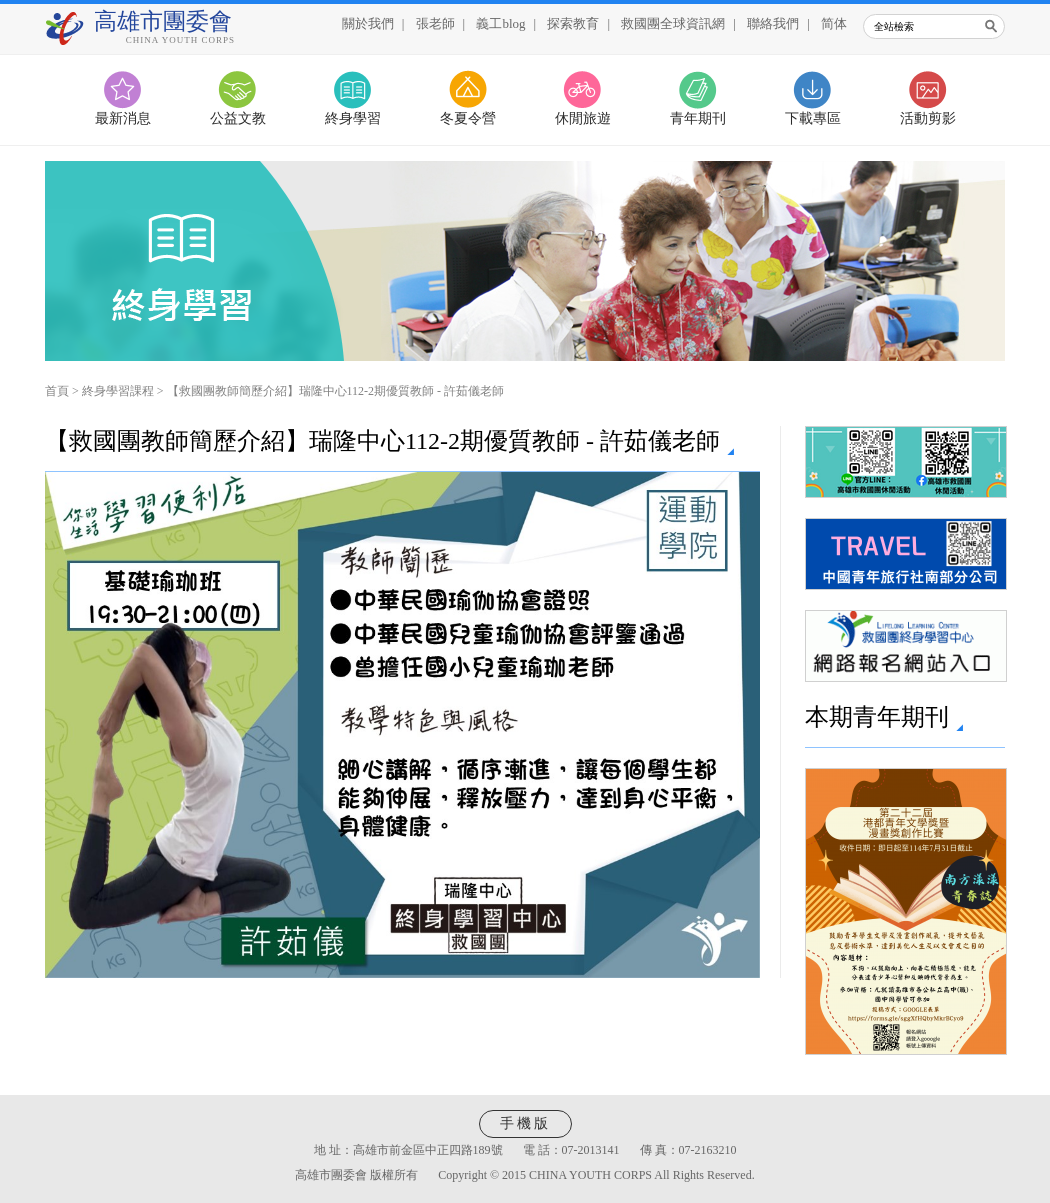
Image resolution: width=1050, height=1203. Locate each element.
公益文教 (238, 118)
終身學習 (353, 118)
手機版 (525, 1123)
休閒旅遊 (583, 118)
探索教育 (573, 23)
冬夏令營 (468, 118)
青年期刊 (698, 118)
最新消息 (123, 118)
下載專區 (813, 118)
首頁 (57, 391)
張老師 (435, 23)
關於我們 (368, 23)
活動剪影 (928, 118)
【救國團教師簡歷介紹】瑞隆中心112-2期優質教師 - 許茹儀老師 (336, 391)
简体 (834, 23)
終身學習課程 (118, 391)
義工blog (500, 23)
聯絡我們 (773, 23)
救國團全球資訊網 (673, 23)
